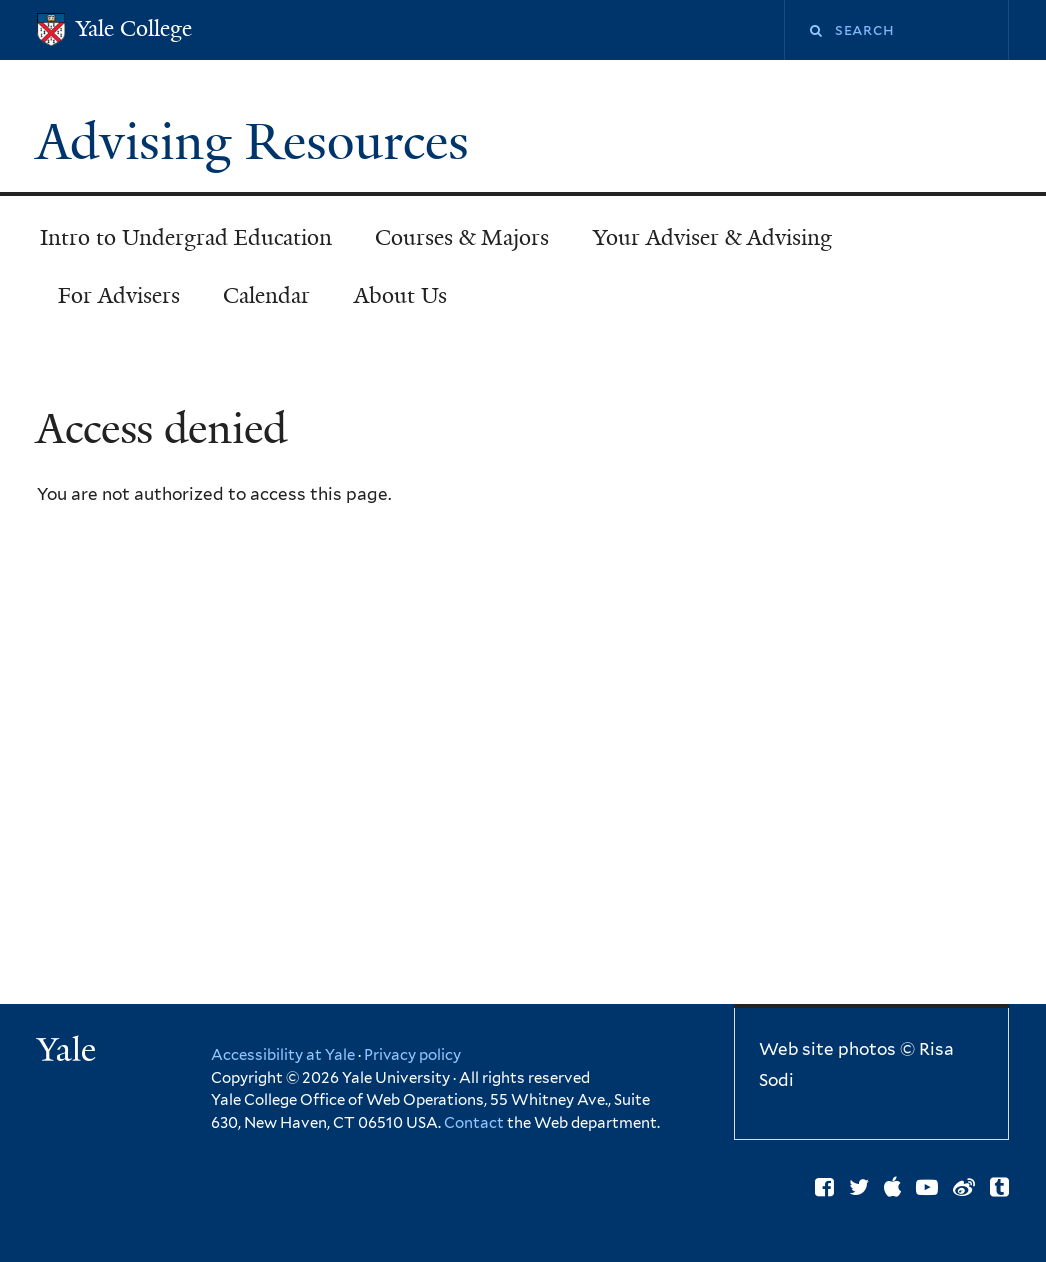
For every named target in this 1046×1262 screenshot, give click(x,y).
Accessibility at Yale (283, 1055)
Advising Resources (259, 142)
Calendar (266, 295)
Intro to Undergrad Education (186, 237)
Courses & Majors (462, 237)
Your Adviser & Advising (712, 237)
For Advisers (119, 295)
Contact (475, 1123)
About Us (400, 295)
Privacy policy (412, 1055)
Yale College (134, 28)
